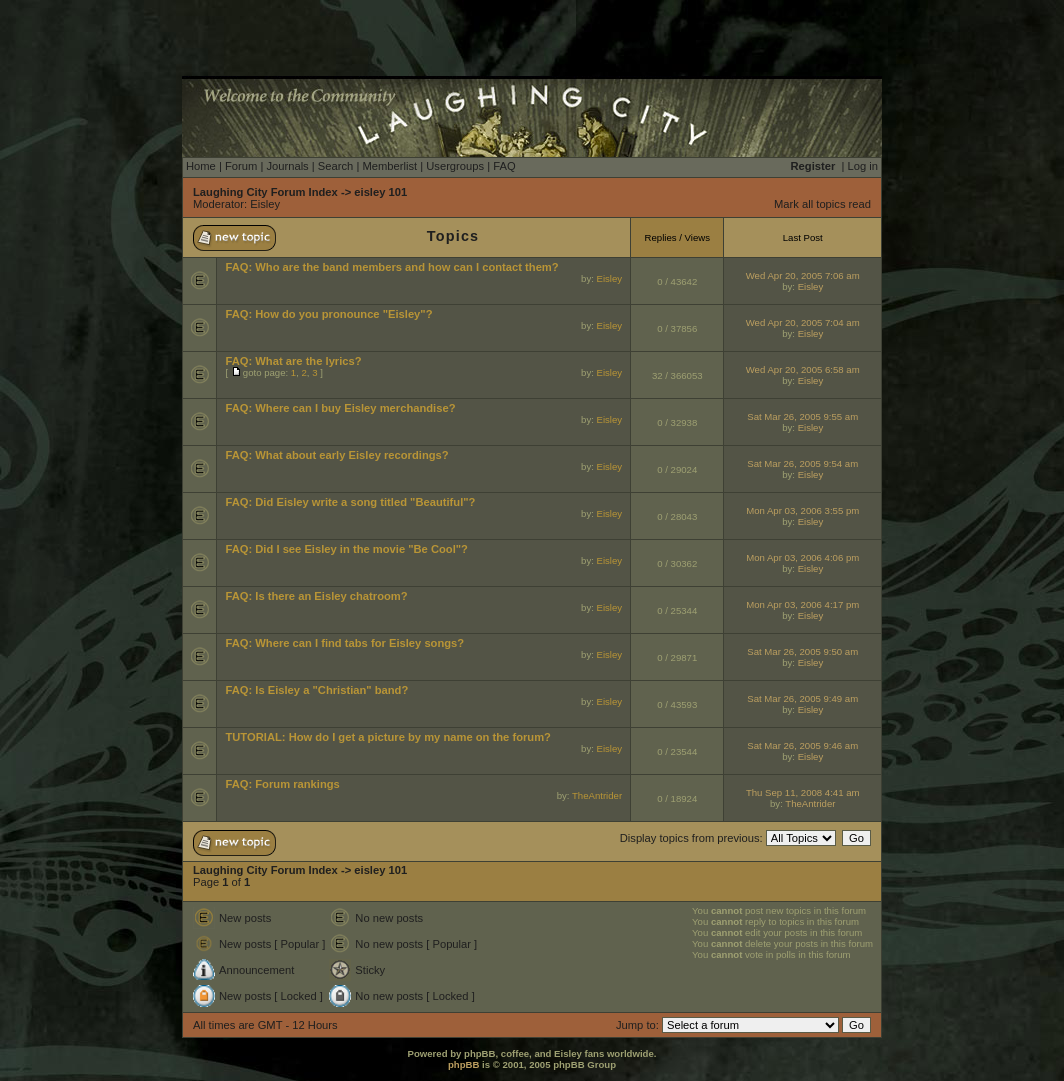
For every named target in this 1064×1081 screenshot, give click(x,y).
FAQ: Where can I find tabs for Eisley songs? (344, 643)
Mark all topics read (822, 204)
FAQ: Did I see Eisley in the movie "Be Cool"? (346, 549)
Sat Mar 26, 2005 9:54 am (802, 463)
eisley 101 (380, 192)
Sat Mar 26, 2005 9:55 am (802, 416)
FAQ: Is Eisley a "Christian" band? (316, 690)
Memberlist (389, 166)
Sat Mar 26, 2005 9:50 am (802, 651)
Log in (863, 166)
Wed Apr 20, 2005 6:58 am (803, 369)
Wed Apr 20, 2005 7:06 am (803, 275)
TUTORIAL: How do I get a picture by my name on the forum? (388, 737)
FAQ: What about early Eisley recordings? (336, 455)
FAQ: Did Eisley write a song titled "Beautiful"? (350, 502)
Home (201, 166)
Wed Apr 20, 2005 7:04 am (803, 322)
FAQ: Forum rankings (282, 784)
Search (335, 166)
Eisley (265, 204)
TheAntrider (597, 795)
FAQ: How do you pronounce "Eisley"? (328, 314)
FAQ (504, 166)
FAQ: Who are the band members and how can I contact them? (391, 267)
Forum (241, 166)
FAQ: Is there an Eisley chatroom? (316, 596)
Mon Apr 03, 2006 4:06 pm (802, 557)
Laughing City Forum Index (265, 192)
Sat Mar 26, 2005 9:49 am (802, 698)
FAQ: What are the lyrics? (293, 361)
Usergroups (455, 166)
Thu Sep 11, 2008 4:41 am (803, 792)
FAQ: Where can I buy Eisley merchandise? (340, 408)
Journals (287, 166)
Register (813, 166)
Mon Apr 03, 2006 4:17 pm (802, 604)
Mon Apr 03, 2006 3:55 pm (802, 510)
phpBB (463, 1064)
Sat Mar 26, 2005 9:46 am (802, 745)
